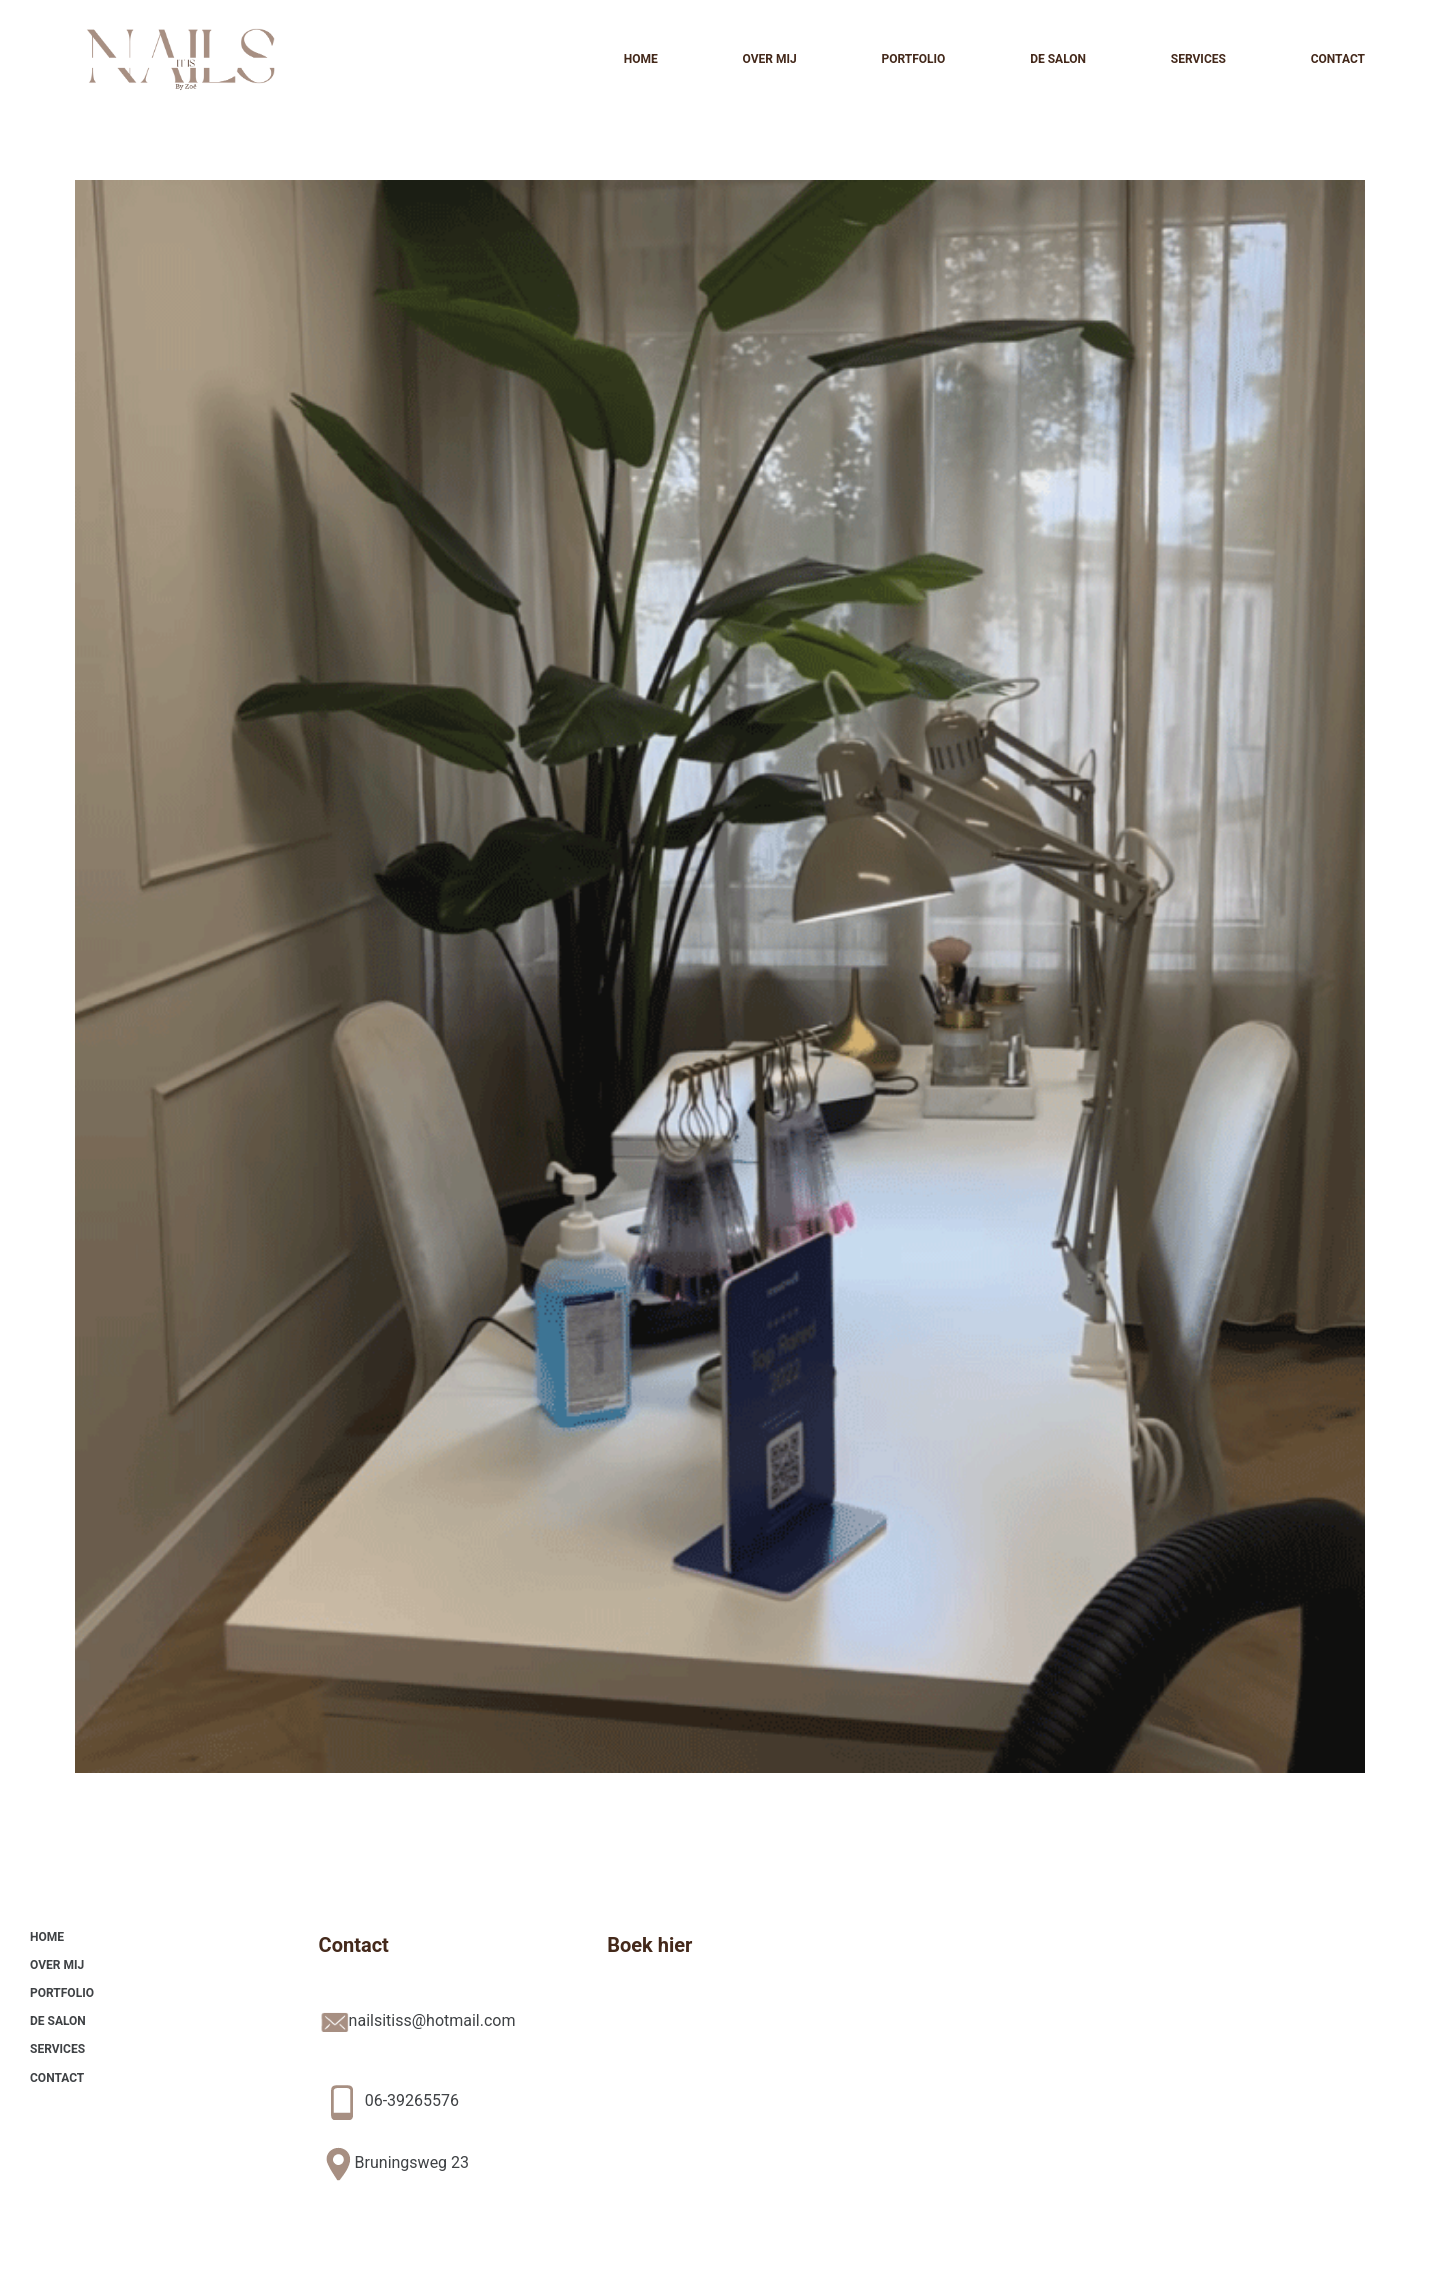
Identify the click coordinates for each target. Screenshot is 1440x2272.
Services (1198, 59)
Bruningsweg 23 (412, 2163)
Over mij (769, 59)
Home (641, 59)
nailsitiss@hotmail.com (432, 2020)
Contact (1338, 59)
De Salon (1058, 59)
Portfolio (913, 59)
